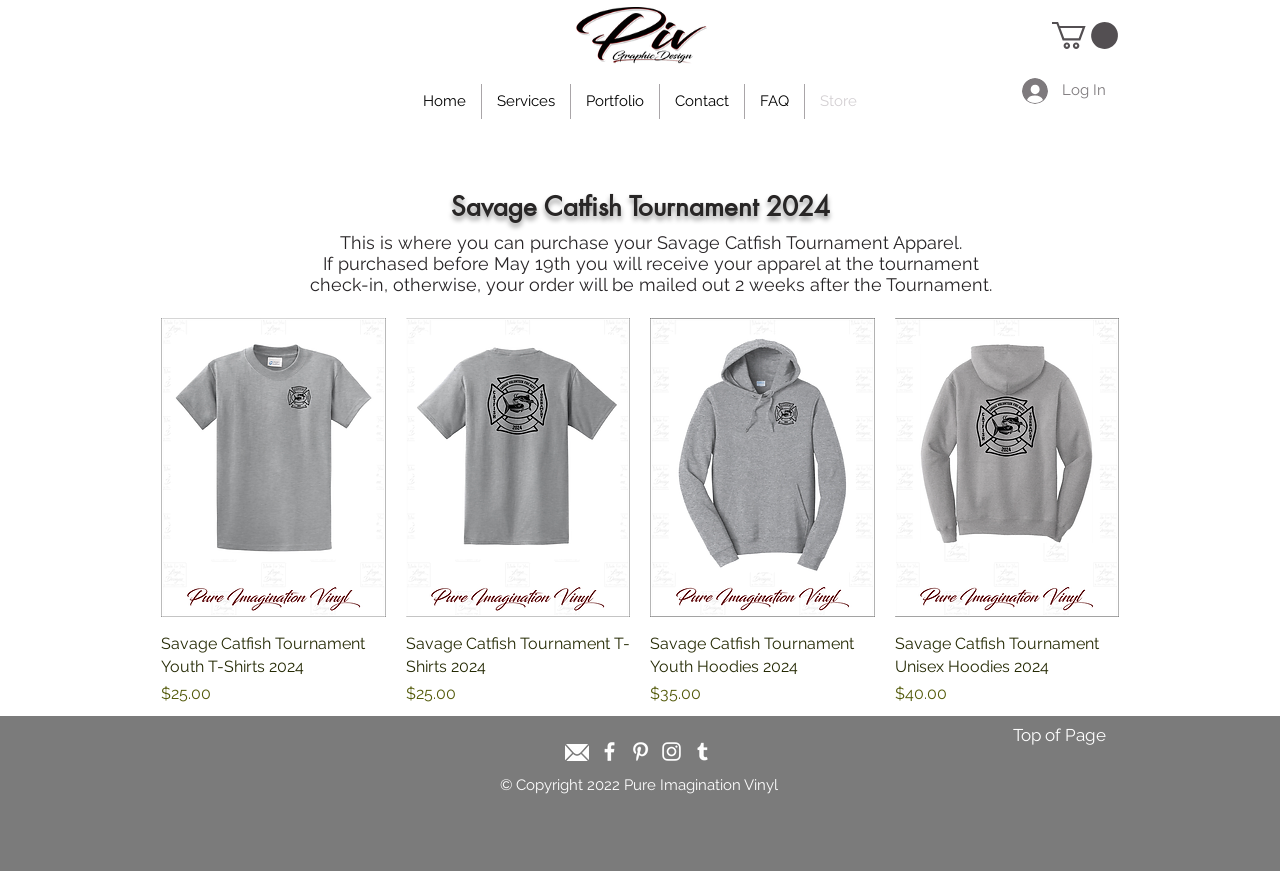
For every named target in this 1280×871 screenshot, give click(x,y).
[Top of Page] (1059, 736)
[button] (1085, 35)
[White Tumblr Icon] (702, 751)
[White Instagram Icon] (671, 751)
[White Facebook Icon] (609, 751)
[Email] (577, 752)
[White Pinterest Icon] (640, 751)
